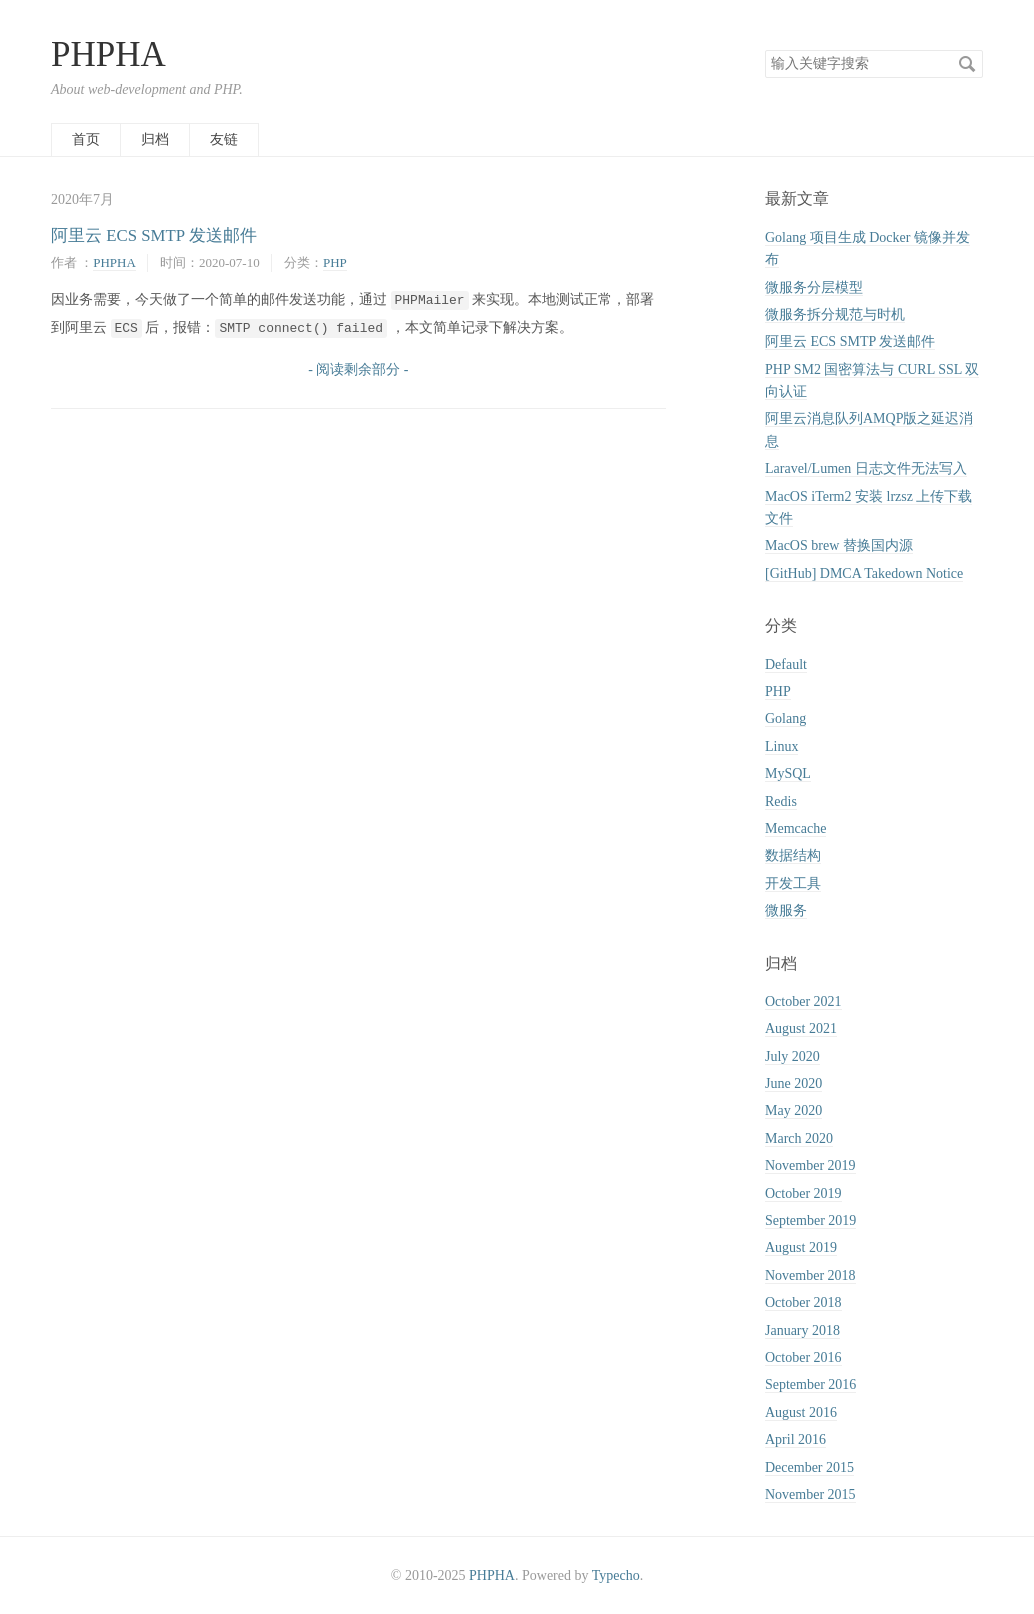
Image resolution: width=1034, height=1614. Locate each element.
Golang (785, 718)
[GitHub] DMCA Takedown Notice (864, 573)
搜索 (967, 64)
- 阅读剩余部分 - (358, 369)
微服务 (786, 910)
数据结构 (793, 855)
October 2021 (803, 1001)
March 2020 (799, 1138)
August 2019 (801, 1247)
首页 (86, 139)
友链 (224, 139)
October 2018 (803, 1302)
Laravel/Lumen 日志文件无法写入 (866, 468)
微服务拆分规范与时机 (835, 314)
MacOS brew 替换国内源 (839, 545)
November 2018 (810, 1275)
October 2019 (803, 1193)
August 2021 (801, 1028)
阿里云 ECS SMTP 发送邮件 (154, 235)
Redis (781, 801)
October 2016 (803, 1357)
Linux (781, 746)
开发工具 (793, 883)
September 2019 (810, 1220)
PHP (335, 262)
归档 (155, 139)
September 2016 (810, 1384)
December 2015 (809, 1467)
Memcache (795, 828)
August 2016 (801, 1412)
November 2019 (810, 1165)
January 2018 (802, 1330)
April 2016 (795, 1439)
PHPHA (108, 54)
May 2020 (793, 1110)
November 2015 (810, 1494)
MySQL (788, 773)
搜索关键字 (764, 49)
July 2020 (792, 1056)
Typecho (616, 1575)
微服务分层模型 (814, 287)
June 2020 (793, 1083)
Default (786, 664)
